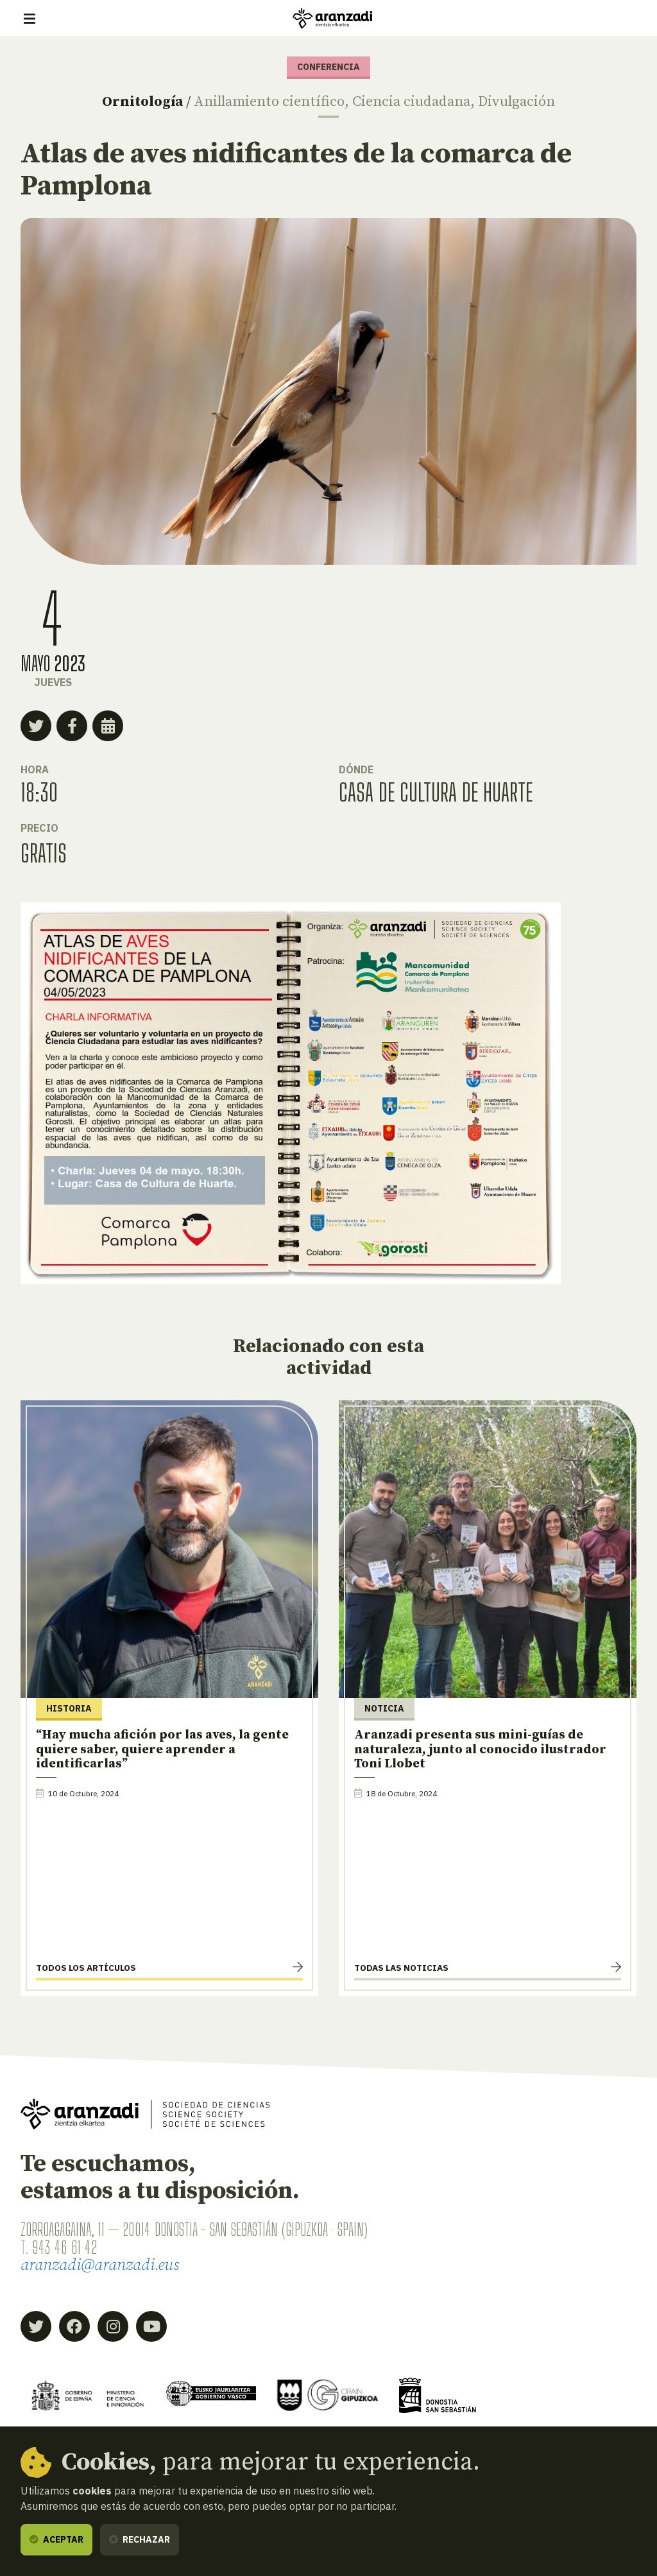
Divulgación (516, 101)
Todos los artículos (86, 1967)
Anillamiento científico (269, 101)
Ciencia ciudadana (411, 101)
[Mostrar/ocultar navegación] (29, 19)
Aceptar (56, 2539)
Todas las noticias (401, 1967)
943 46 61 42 (64, 2247)
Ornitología (142, 101)
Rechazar (139, 2539)
